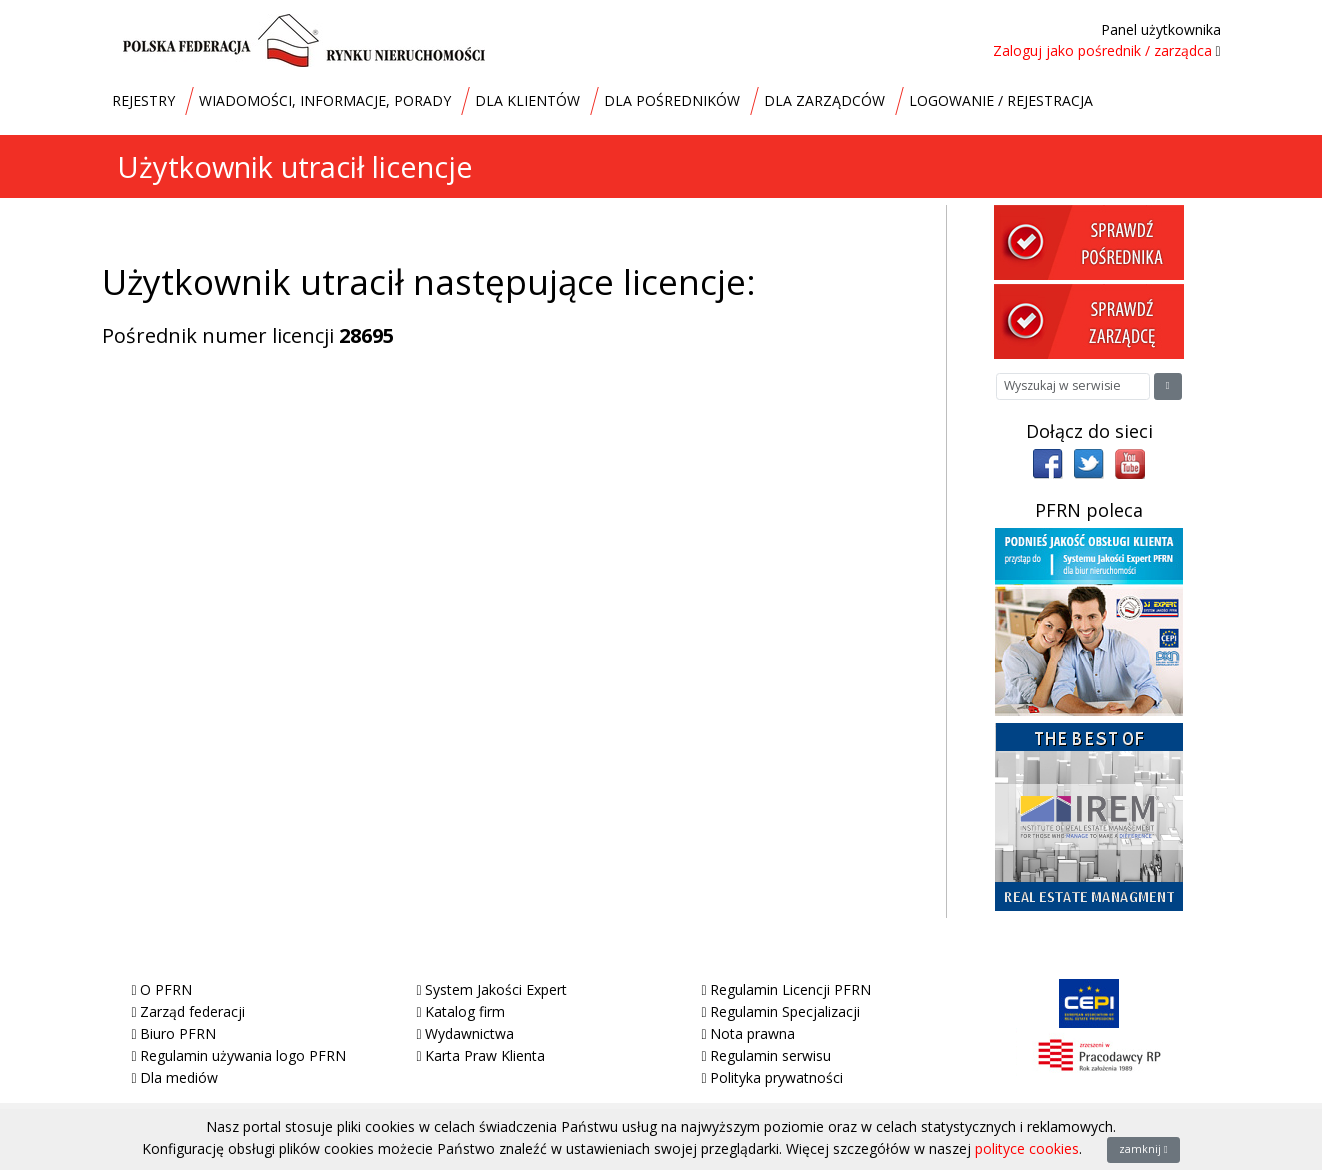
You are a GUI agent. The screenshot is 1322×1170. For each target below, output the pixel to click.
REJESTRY (143, 100)
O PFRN (166, 989)
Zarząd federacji (192, 1011)
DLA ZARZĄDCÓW (824, 100)
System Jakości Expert (496, 989)
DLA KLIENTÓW (527, 100)
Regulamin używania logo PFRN (243, 1055)
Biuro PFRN (178, 1033)
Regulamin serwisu (770, 1055)
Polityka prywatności (776, 1077)
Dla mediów (179, 1077)
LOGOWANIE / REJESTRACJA (1001, 100)
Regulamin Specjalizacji (785, 1011)
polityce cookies (1027, 1148)
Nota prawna (752, 1033)
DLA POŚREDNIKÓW (672, 100)
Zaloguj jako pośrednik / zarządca (1102, 50)
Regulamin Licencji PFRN (790, 989)
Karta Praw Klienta (485, 1055)
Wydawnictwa (469, 1033)
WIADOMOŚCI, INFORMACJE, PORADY (325, 100)
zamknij (1143, 1149)
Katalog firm (465, 1011)
